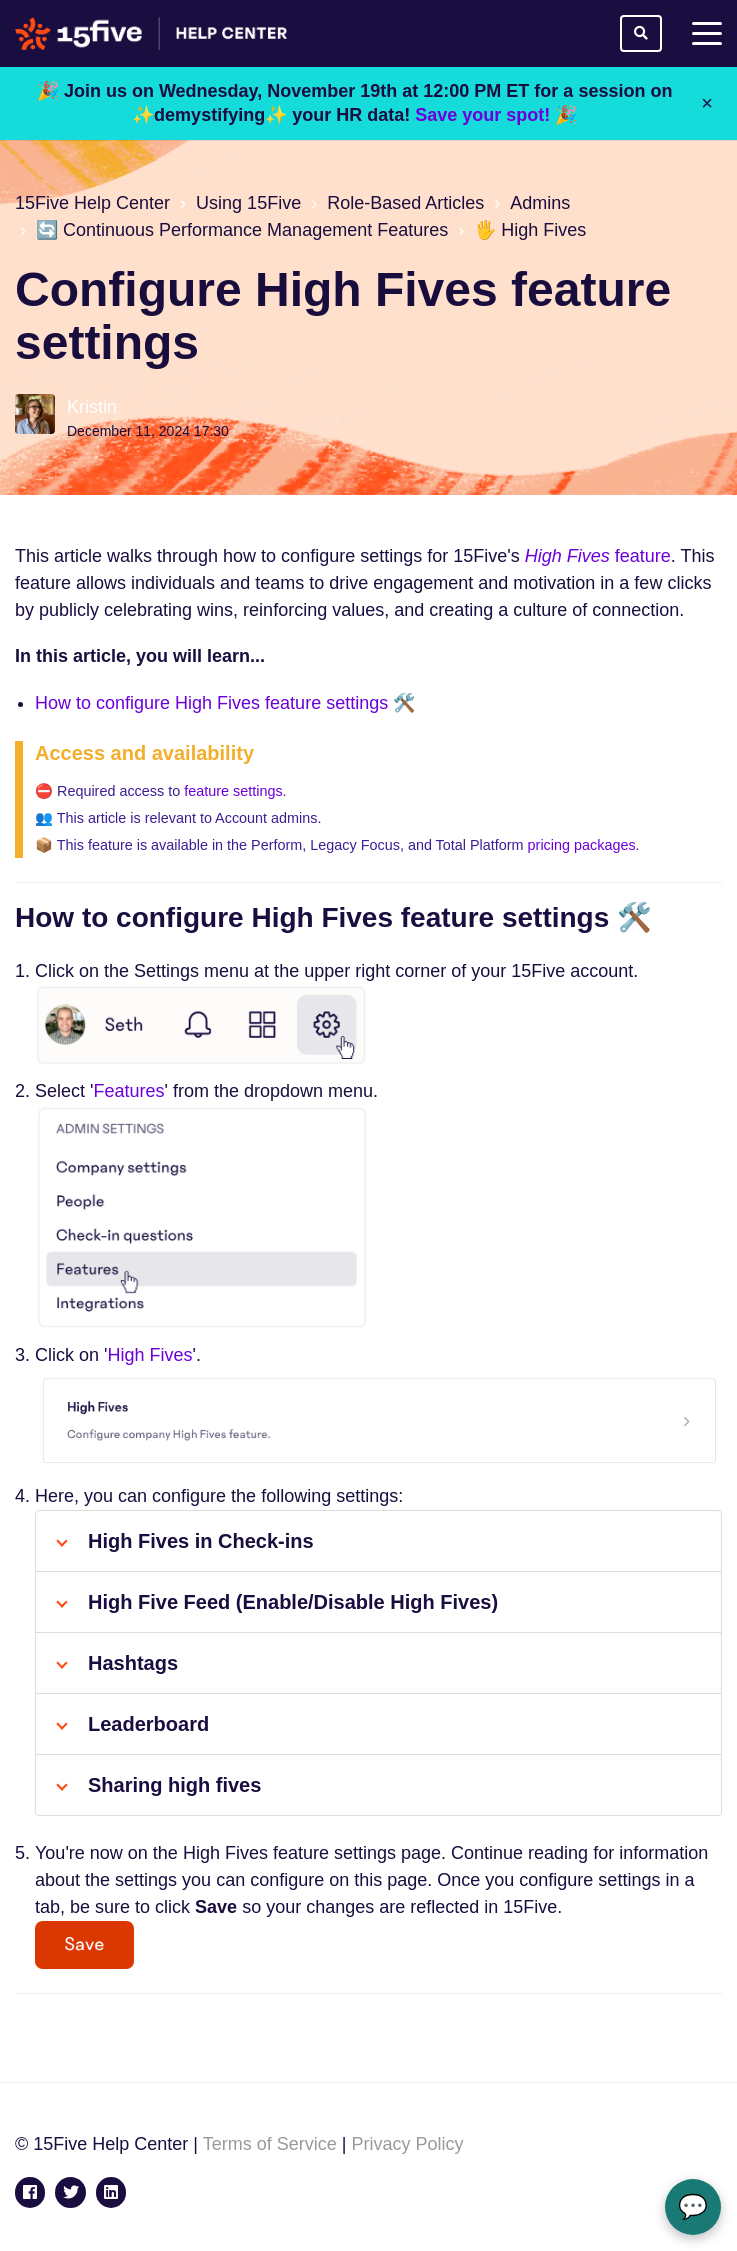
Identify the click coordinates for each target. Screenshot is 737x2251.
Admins (540, 203)
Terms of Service (270, 2144)
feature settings (233, 791)
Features (128, 1091)
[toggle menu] (707, 34)
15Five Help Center (92, 203)
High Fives (149, 1355)
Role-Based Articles (405, 203)
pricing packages (582, 845)
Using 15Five (248, 203)
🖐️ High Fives (530, 230)
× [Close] (707, 103)
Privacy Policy (407, 2144)
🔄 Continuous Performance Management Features (242, 230)
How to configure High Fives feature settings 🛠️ (225, 703)
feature (598, 556)
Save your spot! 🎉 (496, 115)
